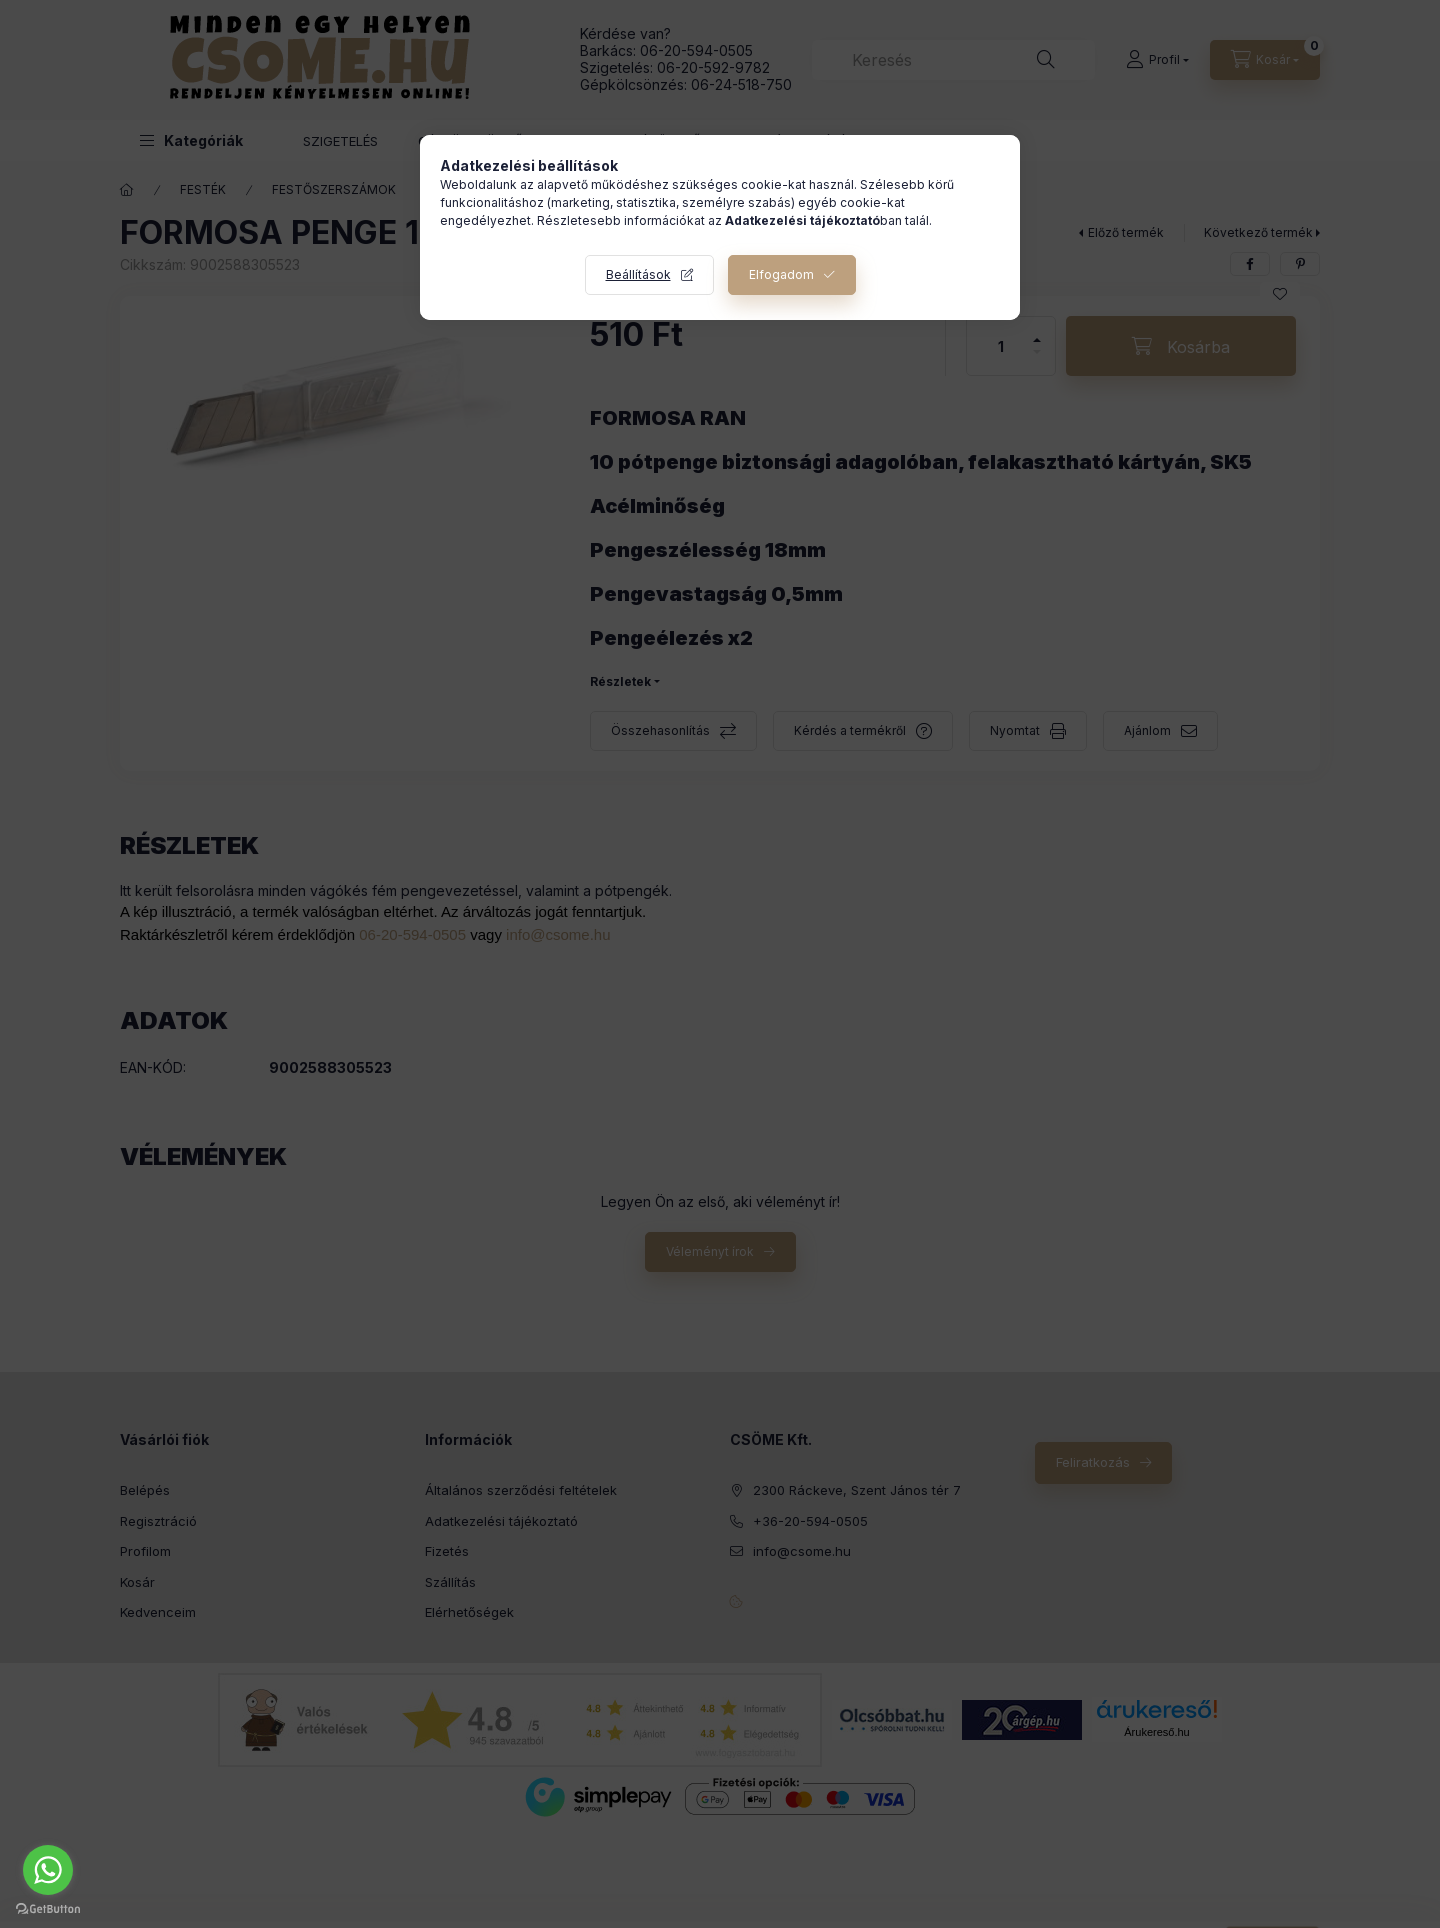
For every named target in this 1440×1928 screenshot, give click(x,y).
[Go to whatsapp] (48, 1870)
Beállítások (638, 274)
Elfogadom (781, 274)
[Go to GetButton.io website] (48, 1908)
